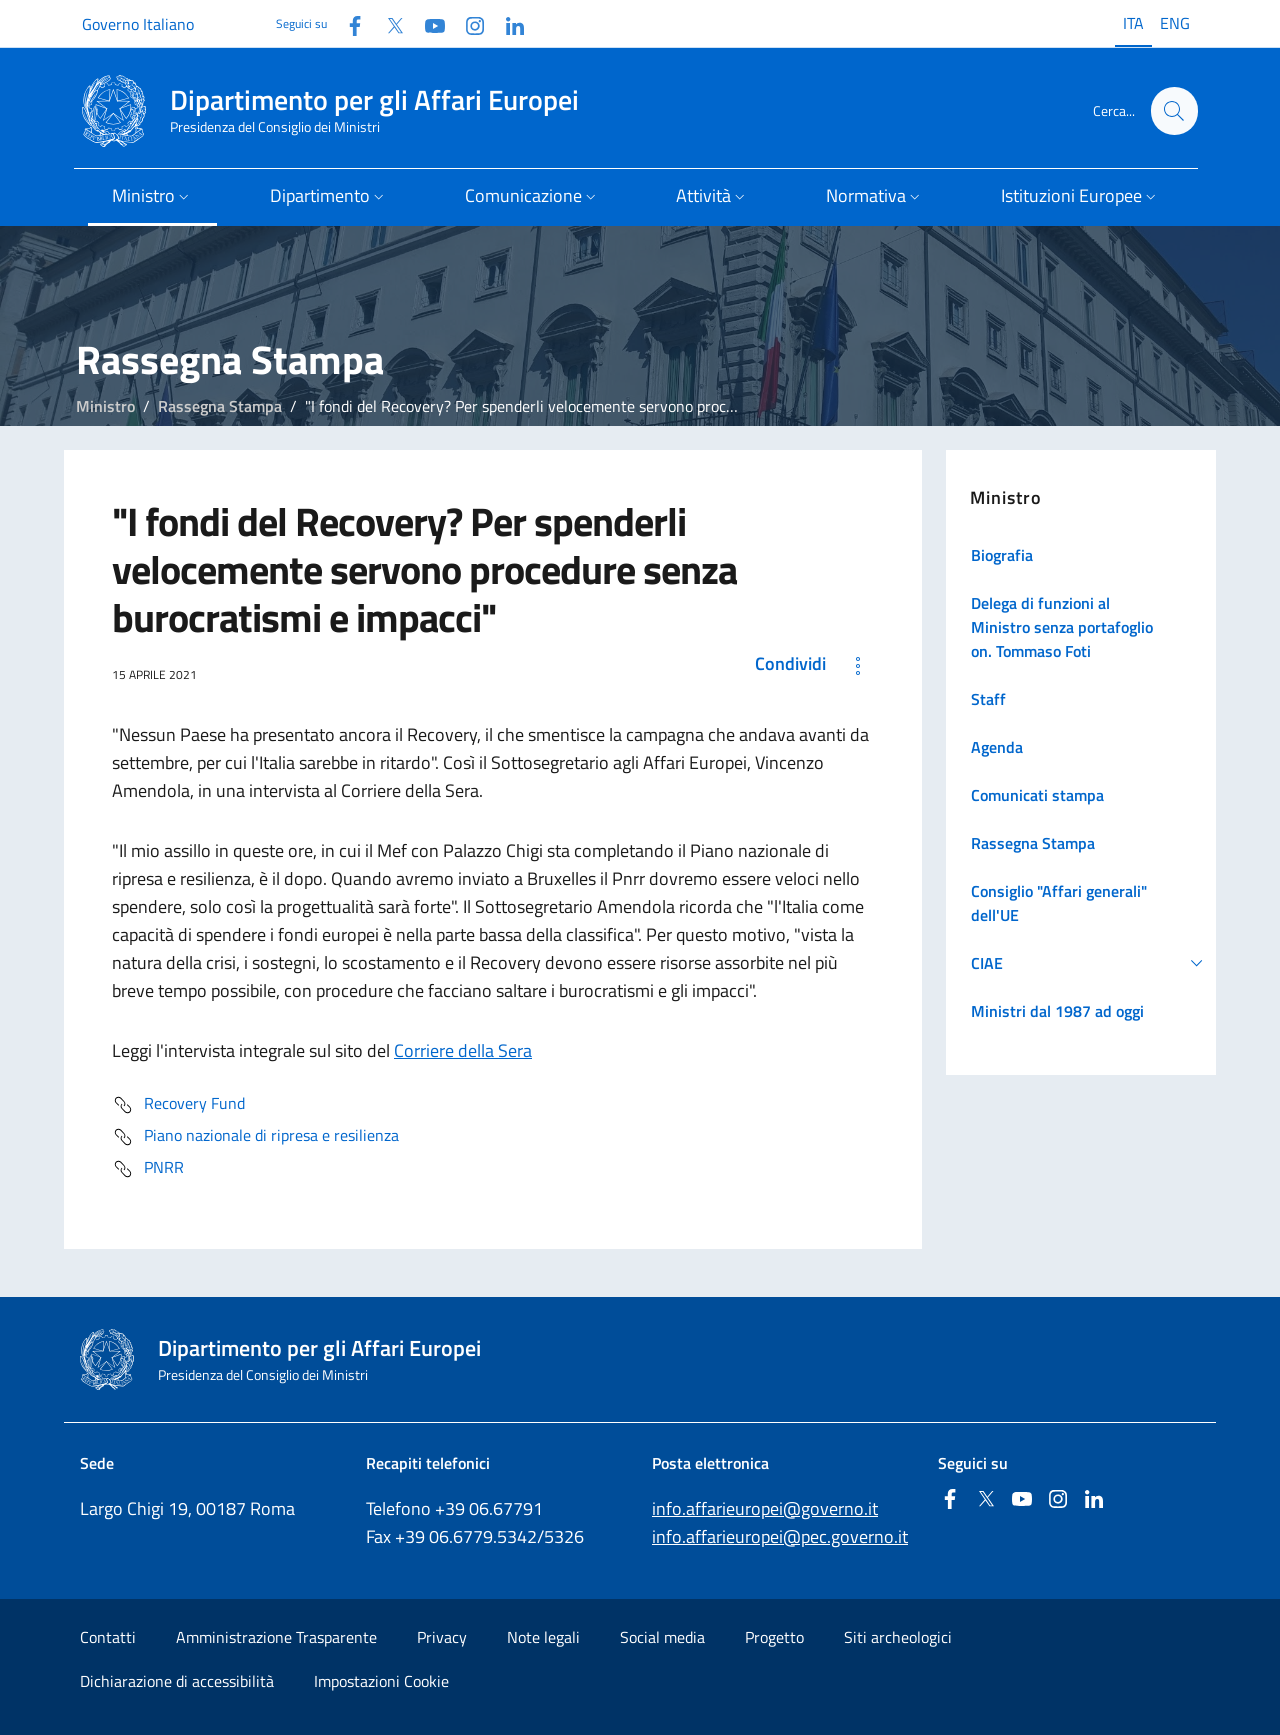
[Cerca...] (1174, 111)
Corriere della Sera (463, 1050)
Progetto (774, 1637)
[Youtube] (427, 23)
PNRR (148, 1169)
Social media (662, 1637)
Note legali (543, 1637)
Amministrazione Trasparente (276, 1637)
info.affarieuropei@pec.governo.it (780, 1536)
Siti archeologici (898, 1637)
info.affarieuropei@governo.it (765, 1508)
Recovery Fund (178, 1105)
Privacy (442, 1637)
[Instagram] (467, 23)
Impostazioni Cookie (381, 1681)
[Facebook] (347, 23)
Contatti (108, 1637)
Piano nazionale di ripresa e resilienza (255, 1137)
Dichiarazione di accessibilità (177, 1681)
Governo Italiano (138, 24)
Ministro (105, 406)
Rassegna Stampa (220, 406)
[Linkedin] (507, 23)
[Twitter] (387, 23)
